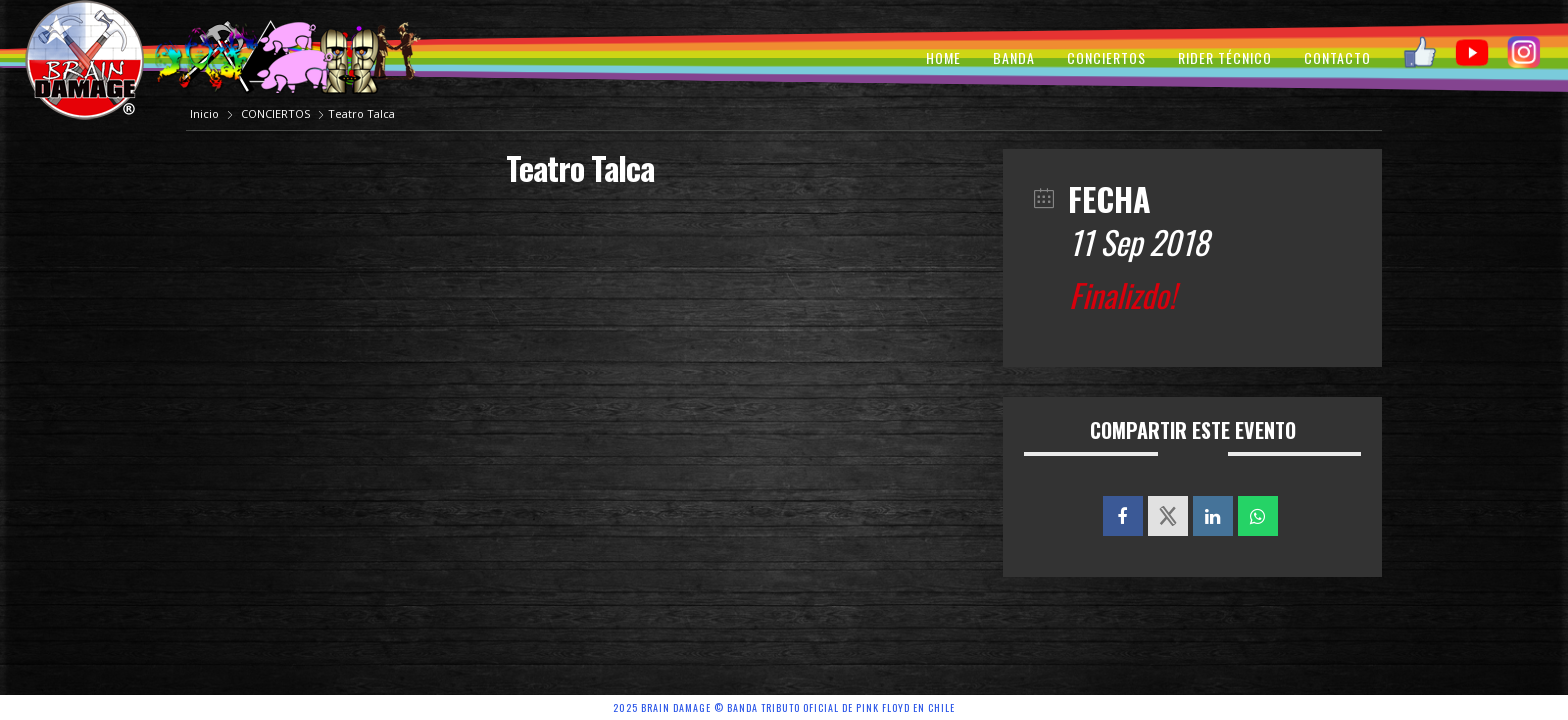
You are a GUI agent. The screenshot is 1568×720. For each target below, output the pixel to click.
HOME (943, 57)
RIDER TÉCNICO (1225, 57)
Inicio (206, 113)
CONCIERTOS (1106, 57)
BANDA (1014, 57)
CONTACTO (1337, 57)
